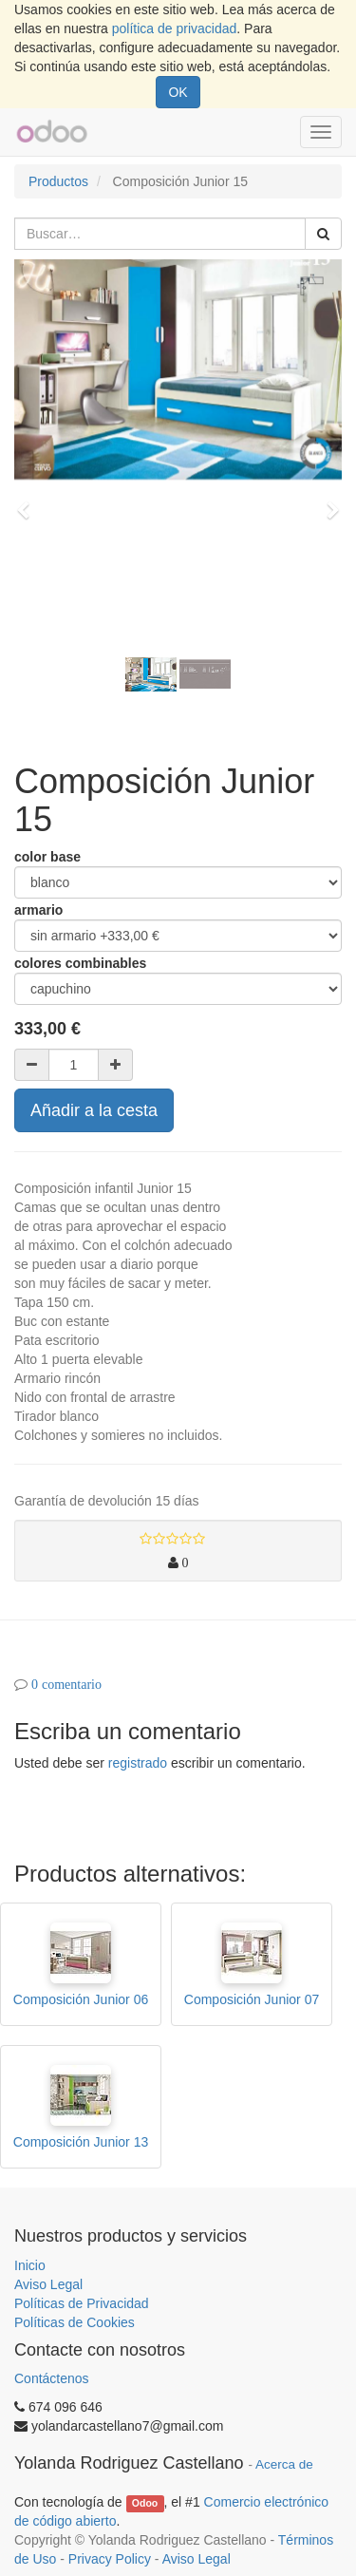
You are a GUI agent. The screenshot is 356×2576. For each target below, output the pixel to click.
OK (177, 92)
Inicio (30, 2265)
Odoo (145, 2503)
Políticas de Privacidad (81, 2303)
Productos (58, 181)
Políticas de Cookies (74, 2322)
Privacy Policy (109, 2559)
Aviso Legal (48, 2284)
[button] (29, 501)
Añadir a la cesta (94, 1110)
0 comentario (66, 1684)
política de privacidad (174, 28)
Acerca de (284, 2464)
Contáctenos (51, 2378)
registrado (137, 1763)
